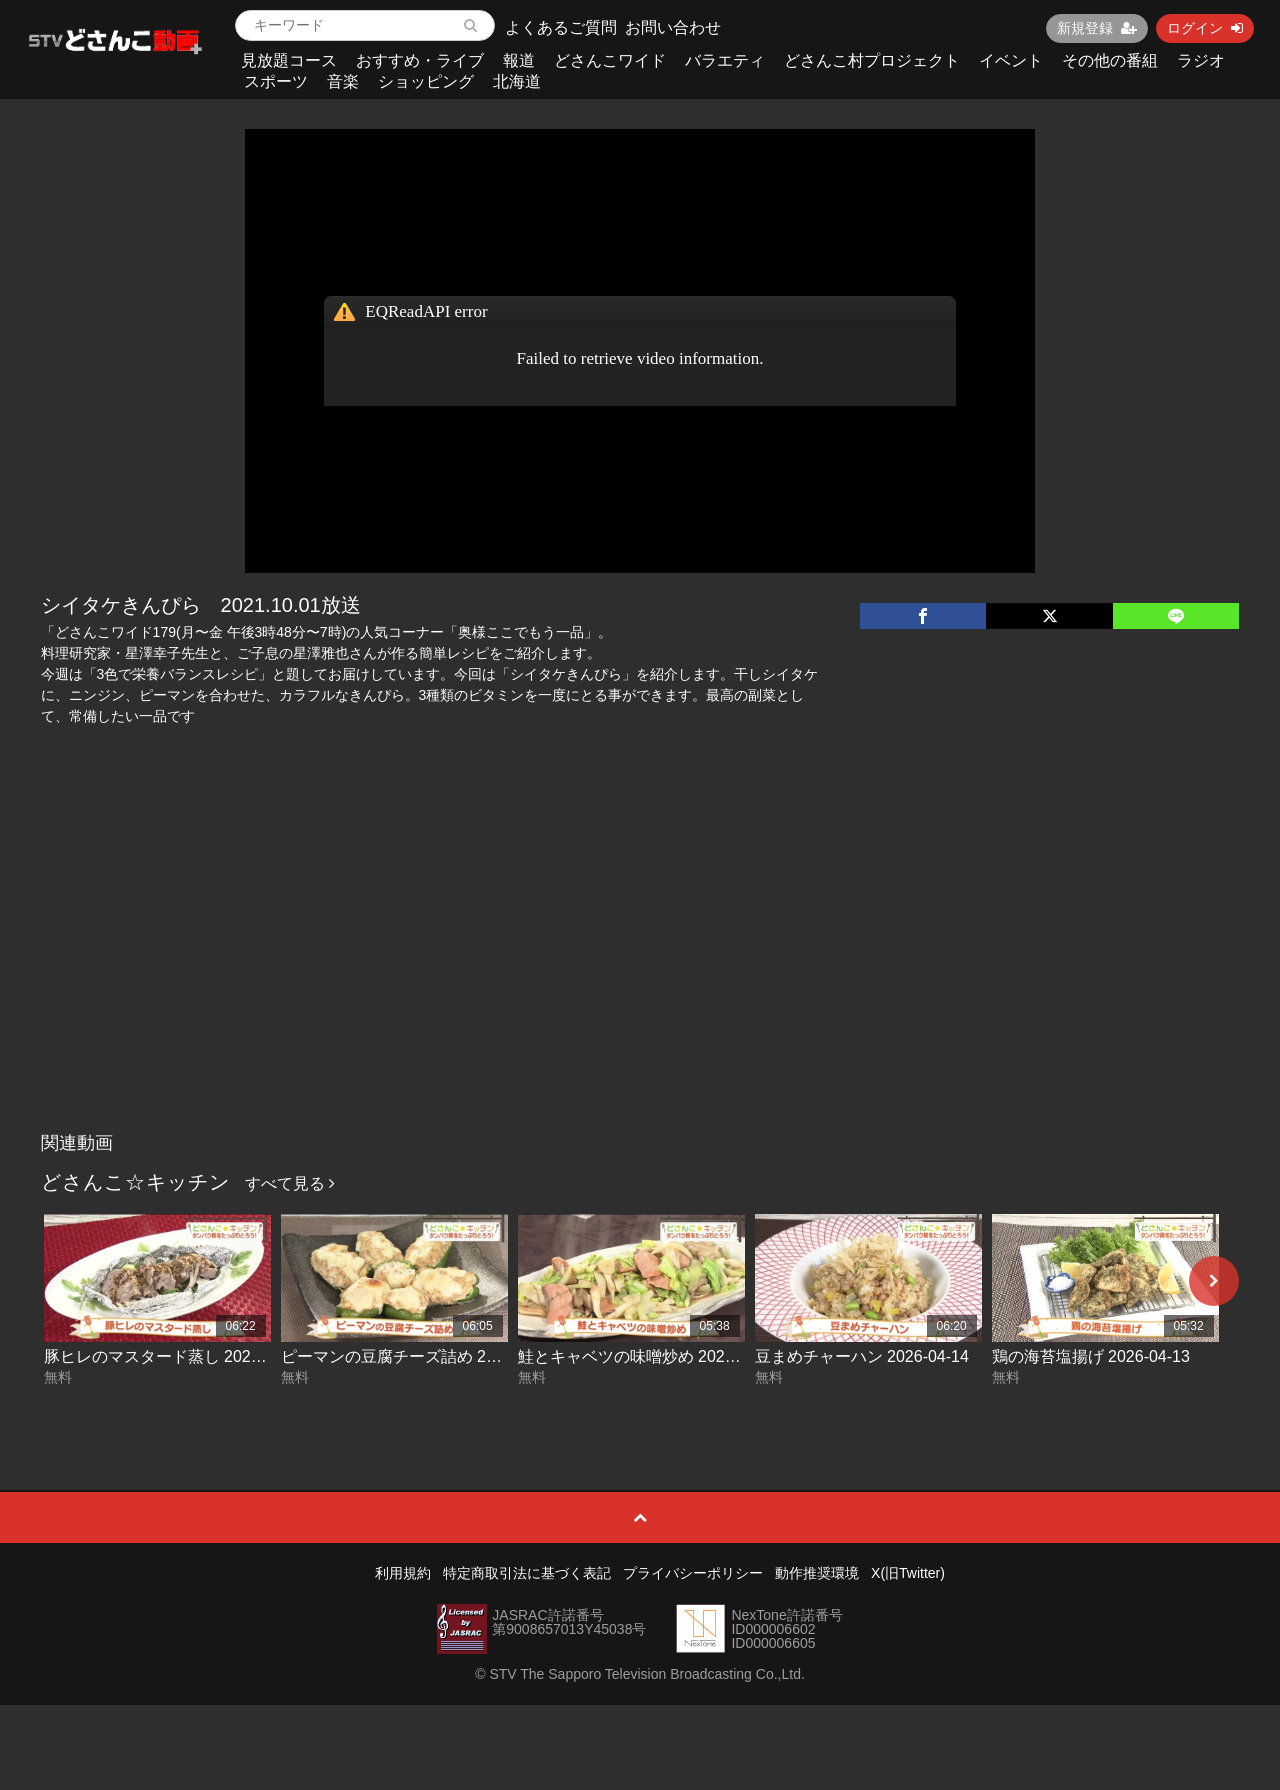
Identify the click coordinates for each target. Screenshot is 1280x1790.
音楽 (343, 81)
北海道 (517, 81)
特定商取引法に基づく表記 (527, 1573)
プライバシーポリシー (693, 1573)
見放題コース (289, 60)
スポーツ (276, 81)
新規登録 (1097, 28)
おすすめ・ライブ (420, 60)
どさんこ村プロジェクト (872, 60)
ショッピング (426, 81)
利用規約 (403, 1573)
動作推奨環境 (817, 1573)
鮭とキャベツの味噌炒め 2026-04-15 (649, 1356)
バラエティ (725, 60)
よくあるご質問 (561, 27)
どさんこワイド (610, 60)
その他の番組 (1110, 60)
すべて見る (290, 1183)
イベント (1011, 60)
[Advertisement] (640, 973)
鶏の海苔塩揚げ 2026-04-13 (1091, 1356)
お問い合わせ (673, 27)
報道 (519, 60)
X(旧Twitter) (908, 1573)
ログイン (1205, 28)
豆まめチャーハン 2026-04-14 (862, 1356)
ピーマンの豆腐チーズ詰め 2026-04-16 (420, 1356)
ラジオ (1201, 60)
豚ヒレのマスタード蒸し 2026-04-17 (175, 1356)
